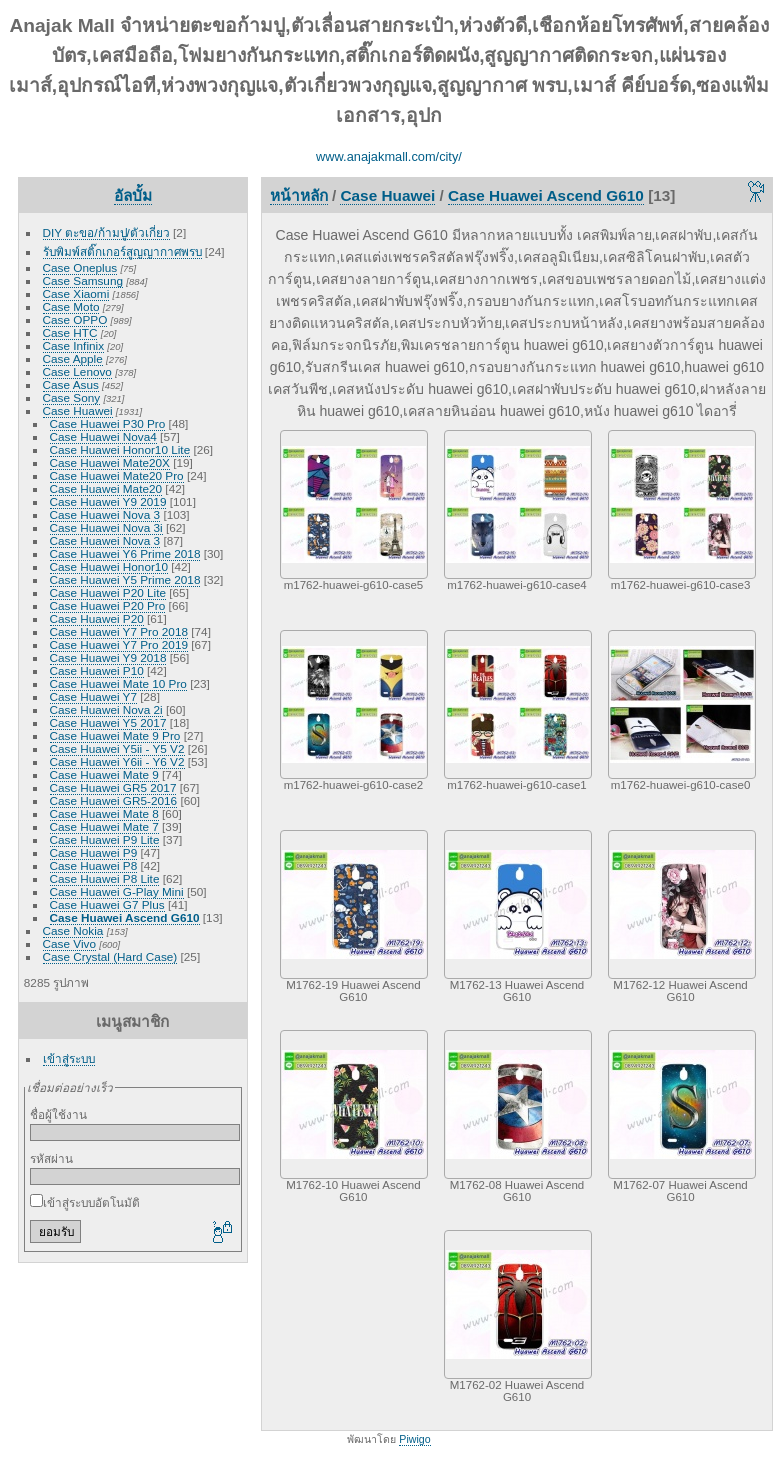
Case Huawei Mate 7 (104, 826)
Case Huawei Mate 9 (104, 774)
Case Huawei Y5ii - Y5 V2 (117, 748)
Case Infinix (73, 345)
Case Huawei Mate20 (106, 488)
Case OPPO (75, 319)
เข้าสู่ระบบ (69, 1058)
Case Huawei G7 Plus (107, 904)
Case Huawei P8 (94, 865)
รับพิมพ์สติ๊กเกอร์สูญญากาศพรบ (122, 251)
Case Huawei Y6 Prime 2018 (125, 553)
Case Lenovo (77, 371)
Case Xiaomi (76, 293)
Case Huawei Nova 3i (106, 527)
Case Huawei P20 (97, 618)
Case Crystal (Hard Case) (110, 956)
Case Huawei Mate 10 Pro (118, 683)
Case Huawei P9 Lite (105, 839)
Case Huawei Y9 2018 (108, 657)
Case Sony (72, 397)
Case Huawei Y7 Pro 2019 (119, 644)
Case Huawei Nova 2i (106, 709)
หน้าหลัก (299, 195)
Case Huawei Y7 (93, 696)
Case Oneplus (80, 267)
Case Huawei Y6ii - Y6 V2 (117, 761)
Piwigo (414, 1439)
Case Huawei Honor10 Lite (120, 449)
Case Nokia (73, 930)
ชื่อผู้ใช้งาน (58, 1114)
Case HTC (70, 332)
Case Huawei (78, 410)
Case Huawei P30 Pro (108, 423)
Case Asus (71, 384)
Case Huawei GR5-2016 (114, 800)
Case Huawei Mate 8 (104, 813)
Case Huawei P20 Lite (108, 592)
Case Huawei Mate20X (110, 462)
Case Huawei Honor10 (109, 566)
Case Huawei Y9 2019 (108, 501)
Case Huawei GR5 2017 (113, 787)
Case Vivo (69, 943)
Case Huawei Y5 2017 (108, 722)
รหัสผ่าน (51, 1158)
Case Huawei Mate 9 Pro (115, 735)
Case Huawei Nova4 (103, 436)
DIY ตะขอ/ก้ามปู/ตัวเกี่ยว (106, 232)
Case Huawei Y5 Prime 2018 (125, 579)
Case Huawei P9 (94, 852)
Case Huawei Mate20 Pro (117, 475)
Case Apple (73, 358)
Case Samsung (83, 280)
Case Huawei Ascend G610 (125, 917)
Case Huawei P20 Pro (108, 605)
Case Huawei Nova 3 (105, 514)
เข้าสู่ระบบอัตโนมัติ (85, 1202)
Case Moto (71, 306)
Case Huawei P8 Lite (105, 878)
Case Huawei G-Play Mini (117, 891)
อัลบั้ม (133, 195)
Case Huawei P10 (97, 670)
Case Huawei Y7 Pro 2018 (119, 631)
